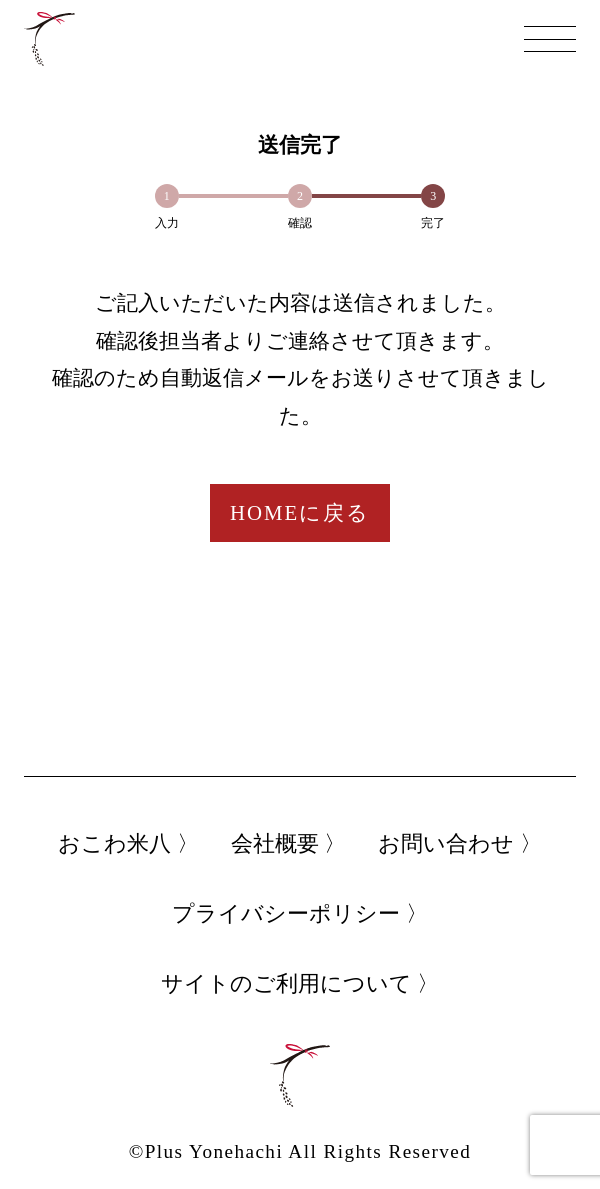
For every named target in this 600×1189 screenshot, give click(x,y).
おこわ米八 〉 (128, 843)
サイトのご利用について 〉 (300, 983)
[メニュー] (550, 39)
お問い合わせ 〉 (460, 843)
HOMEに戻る (300, 512)
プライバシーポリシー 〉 (300, 913)
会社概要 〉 (289, 843)
